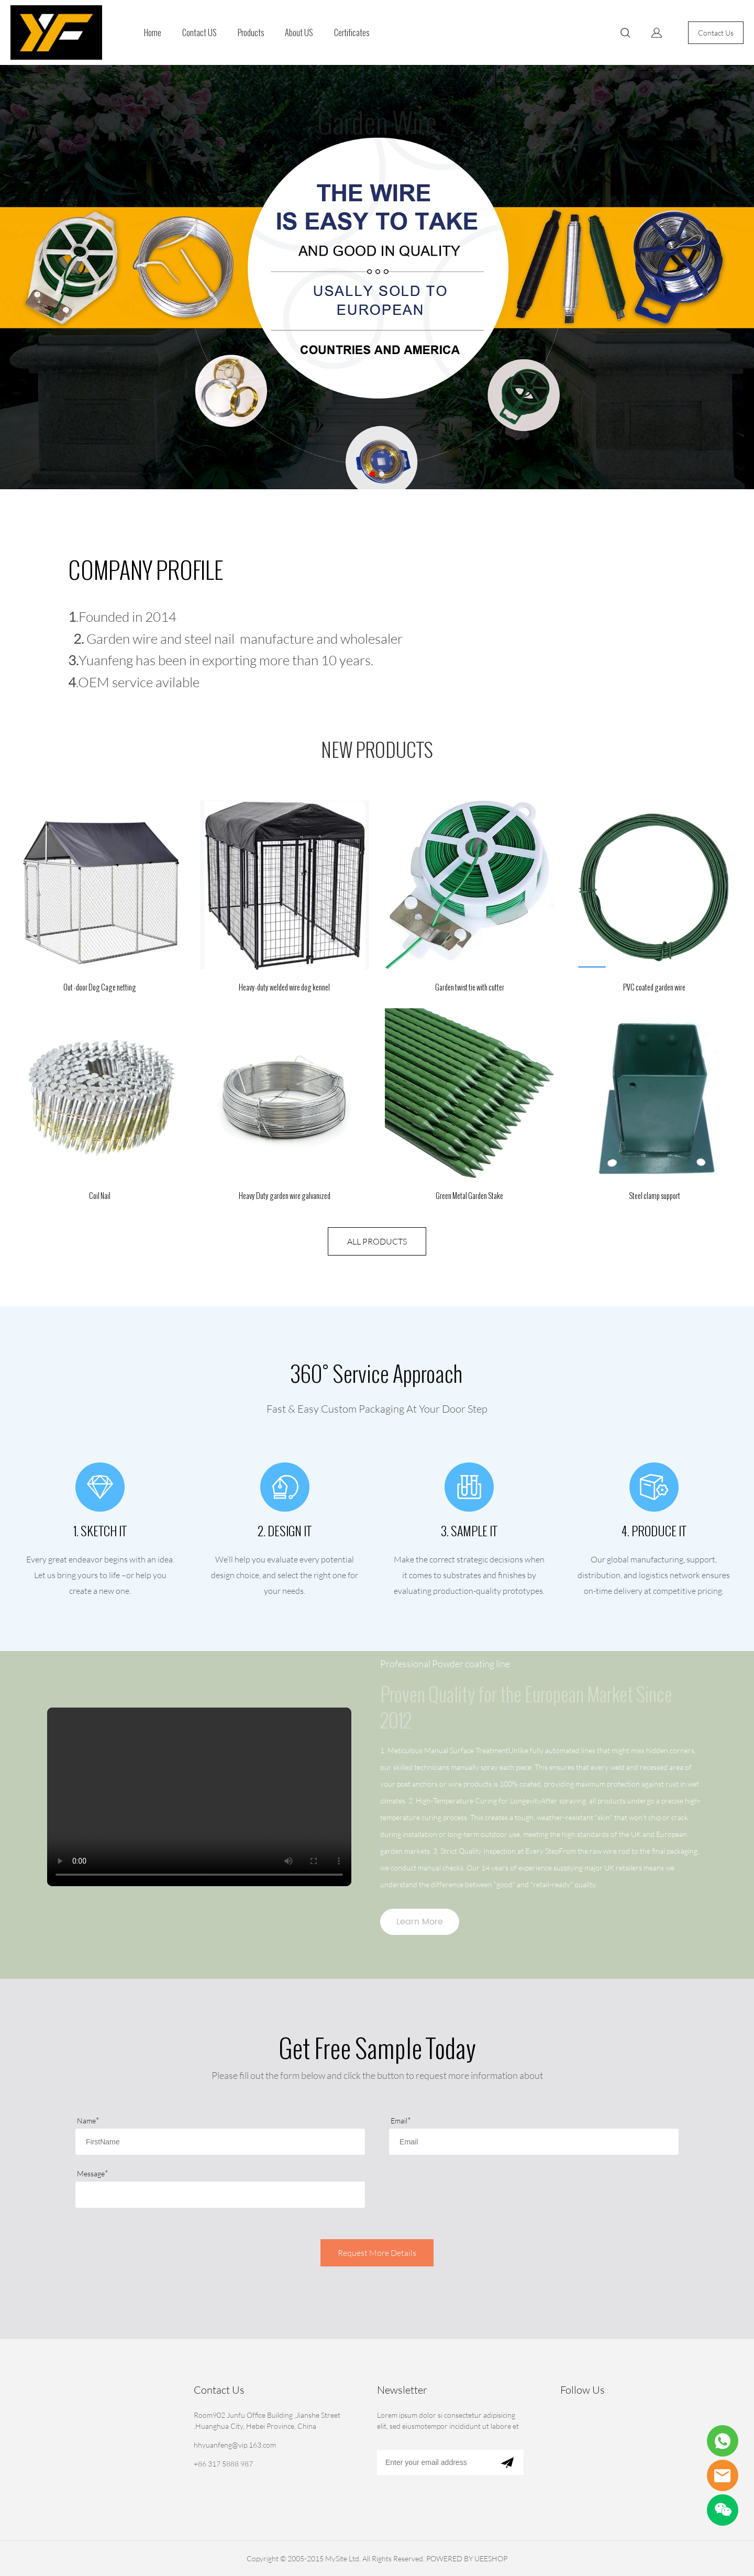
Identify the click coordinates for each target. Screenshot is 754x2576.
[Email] (434, 2462)
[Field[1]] (220, 2142)
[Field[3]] (534, 2142)
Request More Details (377, 2253)
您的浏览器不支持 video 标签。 (199, 1797)
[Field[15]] (220, 2195)
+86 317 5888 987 (223, 2463)
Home (152, 33)
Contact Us (716, 32)
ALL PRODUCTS (377, 1241)
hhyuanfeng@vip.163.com (235, 2444)
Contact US (199, 33)
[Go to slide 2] (381, 474)
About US (299, 33)
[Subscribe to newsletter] (507, 2462)
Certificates (351, 33)
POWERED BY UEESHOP (466, 2558)
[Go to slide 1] (372, 474)
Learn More (419, 1922)
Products (251, 33)
